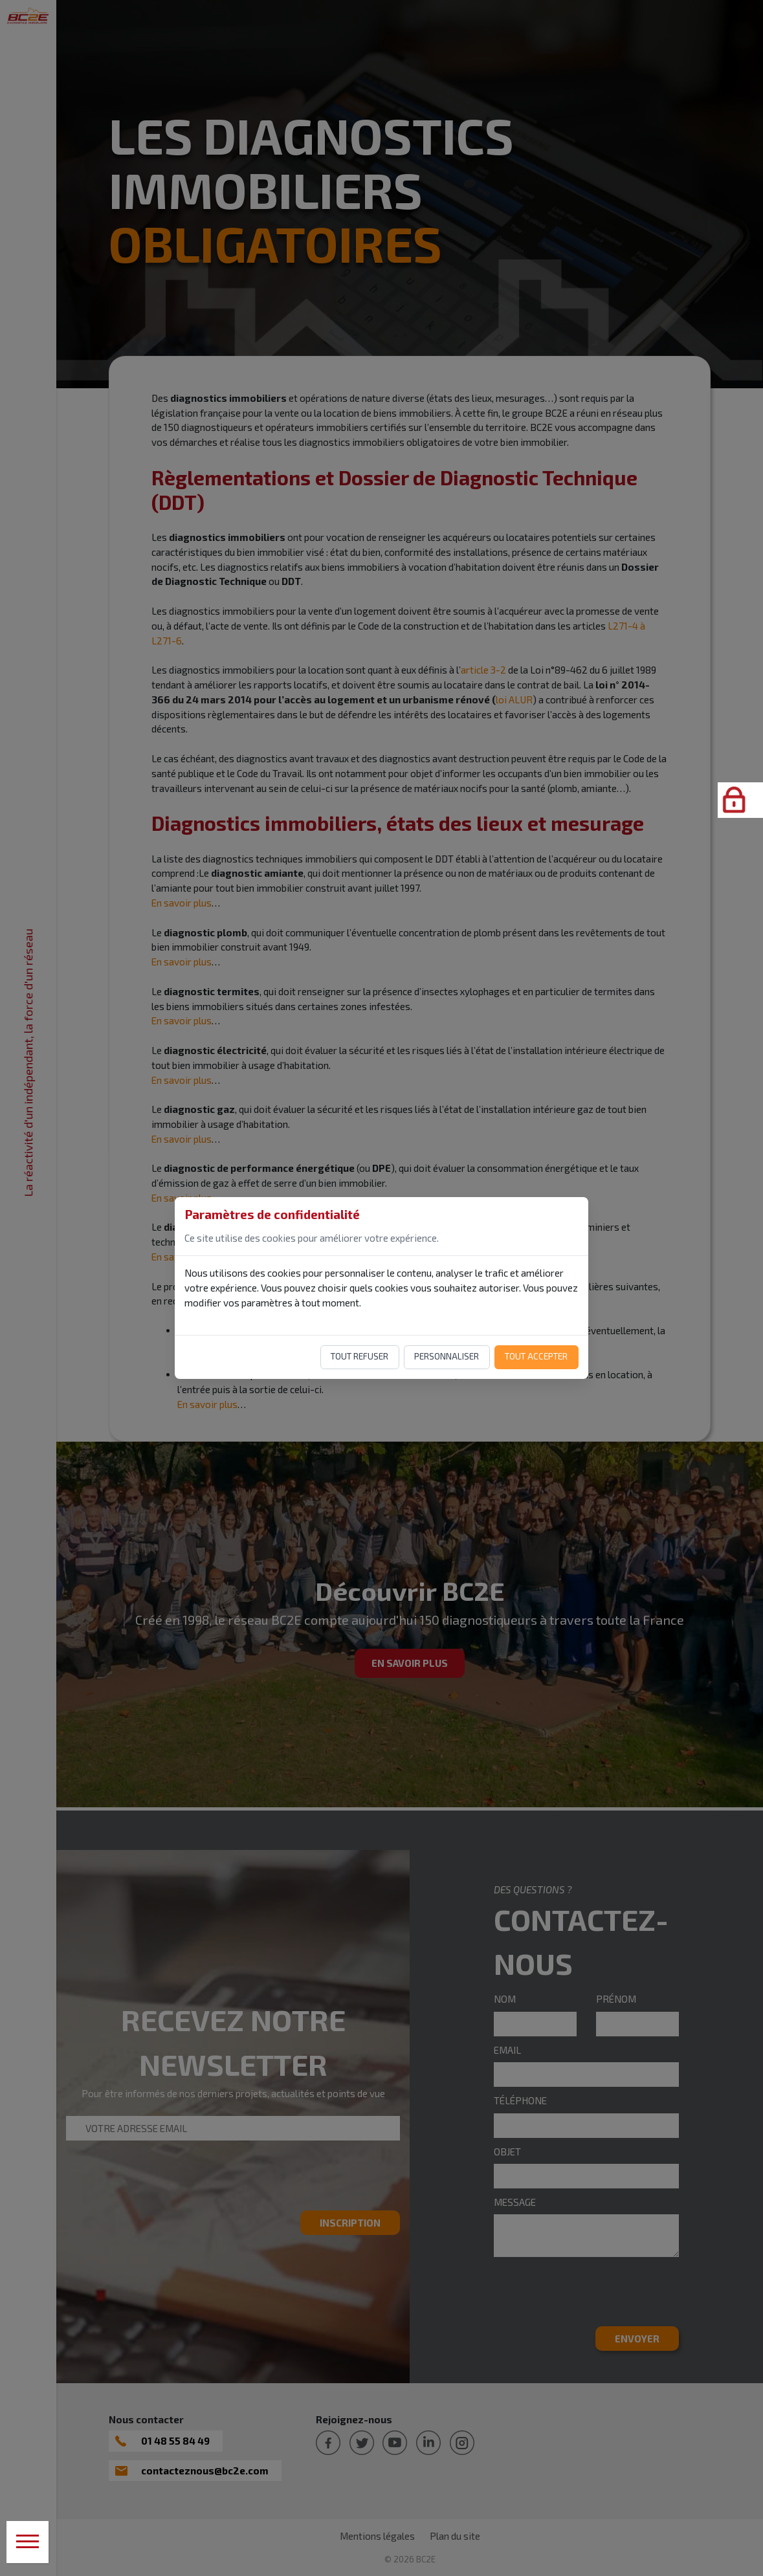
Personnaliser (446, 1356)
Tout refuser (359, 1356)
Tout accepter (536, 1356)
